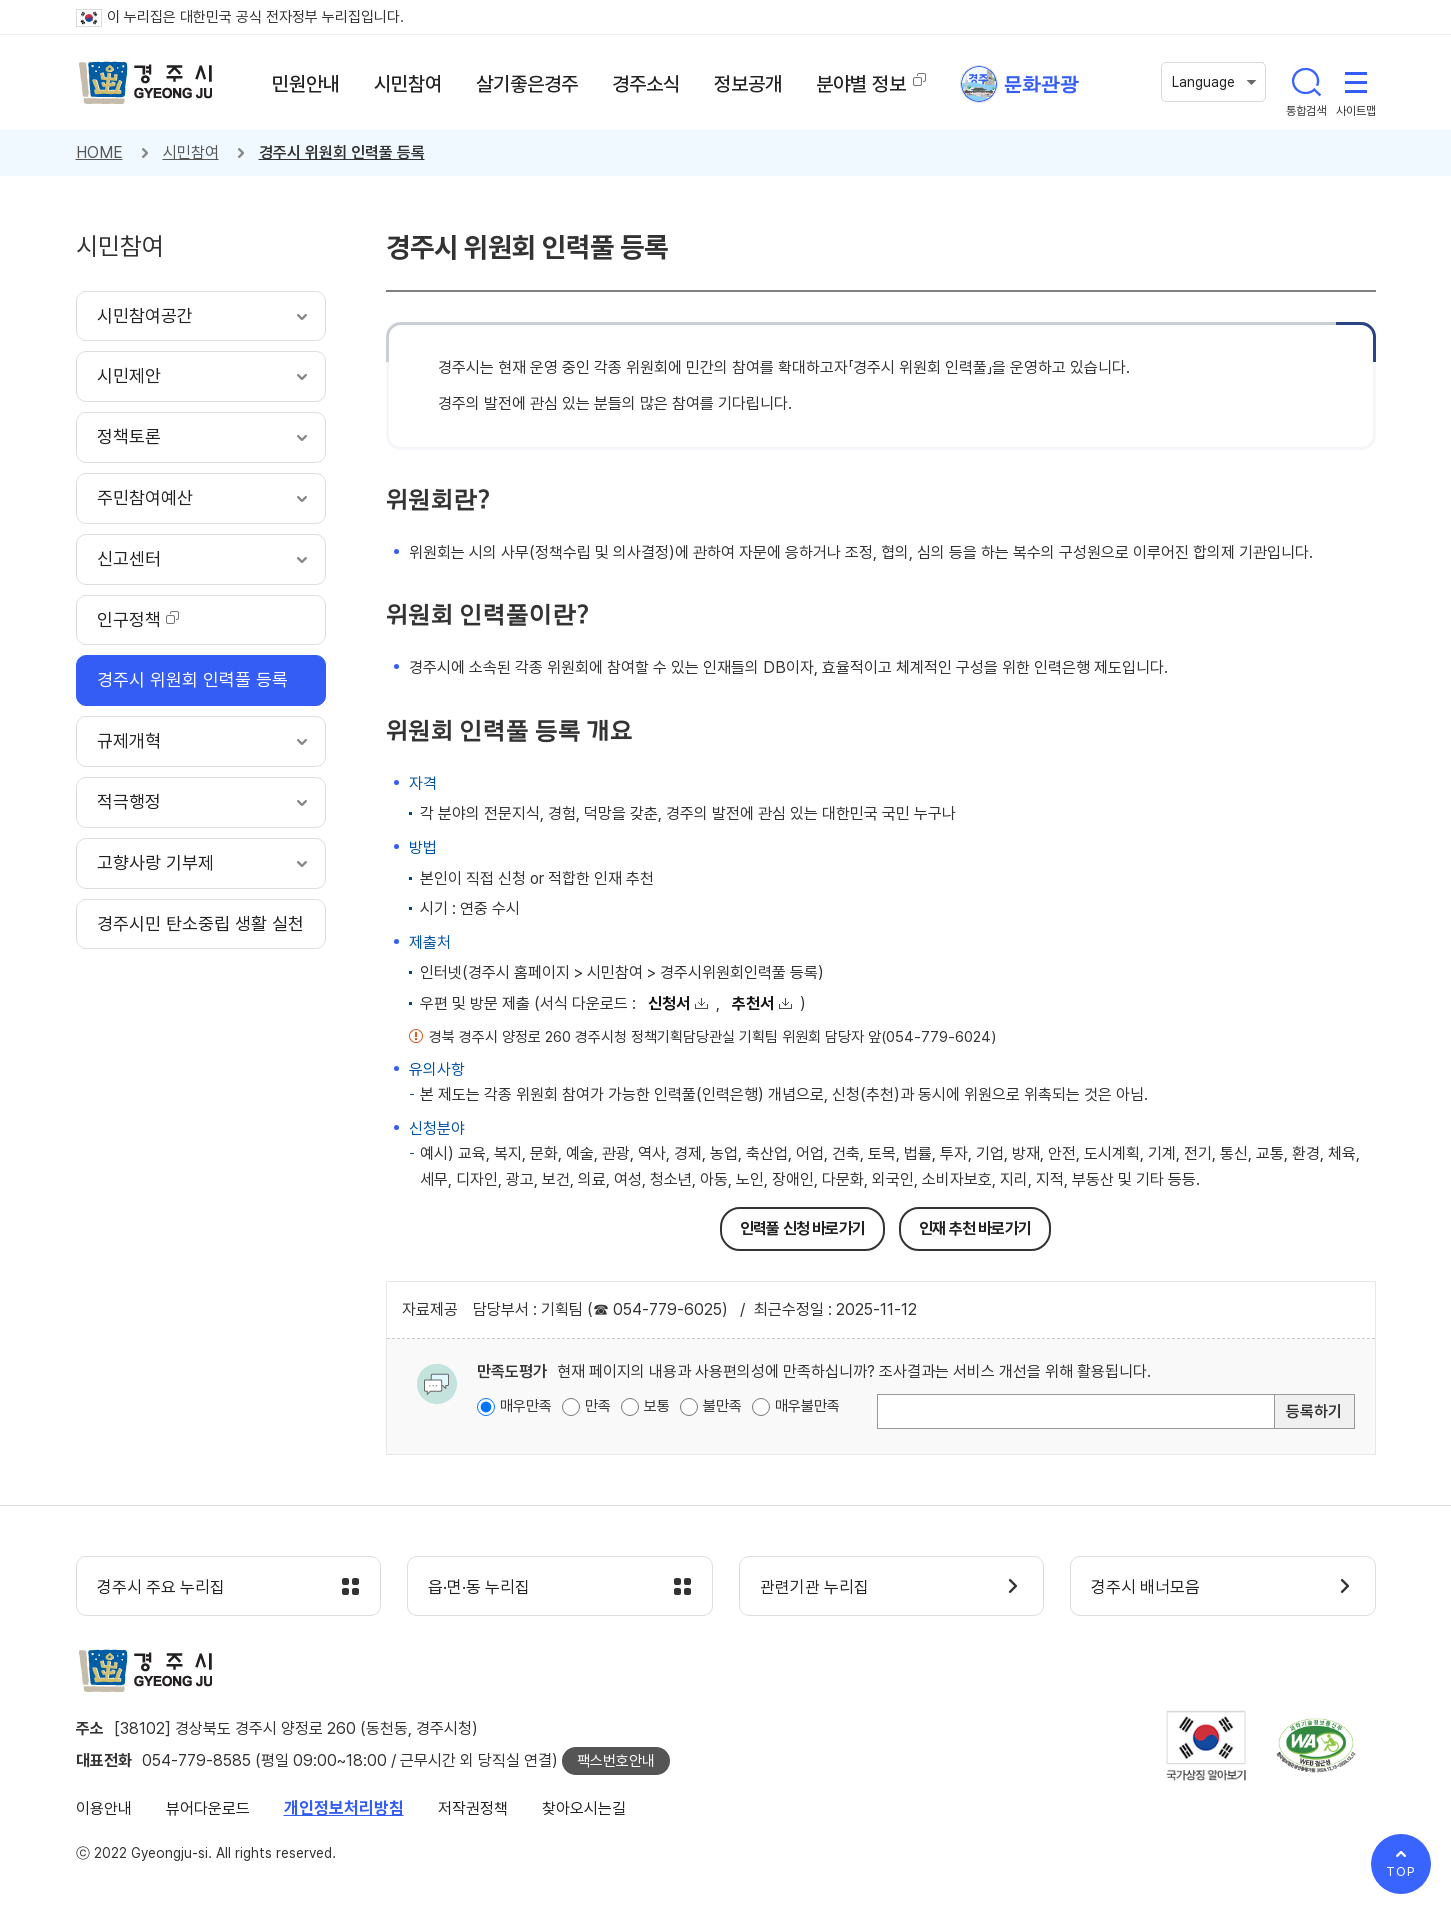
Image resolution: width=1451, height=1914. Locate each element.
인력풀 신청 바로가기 (802, 1228)
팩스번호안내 (616, 1761)
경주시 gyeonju (146, 83)
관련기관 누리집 (814, 1587)
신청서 (669, 1003)
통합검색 (1306, 82)
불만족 (722, 1406)
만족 (598, 1406)
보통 (657, 1406)
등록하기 (1314, 1411)
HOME (99, 152)
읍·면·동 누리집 (479, 1587)
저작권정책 (473, 1808)
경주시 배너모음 (1145, 1587)
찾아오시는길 (584, 1808)
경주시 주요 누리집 (161, 1587)
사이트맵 (1356, 82)
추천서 (753, 1003)
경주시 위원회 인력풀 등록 (342, 152)
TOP (1401, 1871)
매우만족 (526, 1406)
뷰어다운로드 (208, 1808)
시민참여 (191, 152)
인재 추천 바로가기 (975, 1228)
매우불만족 (807, 1406)
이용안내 (104, 1808)
